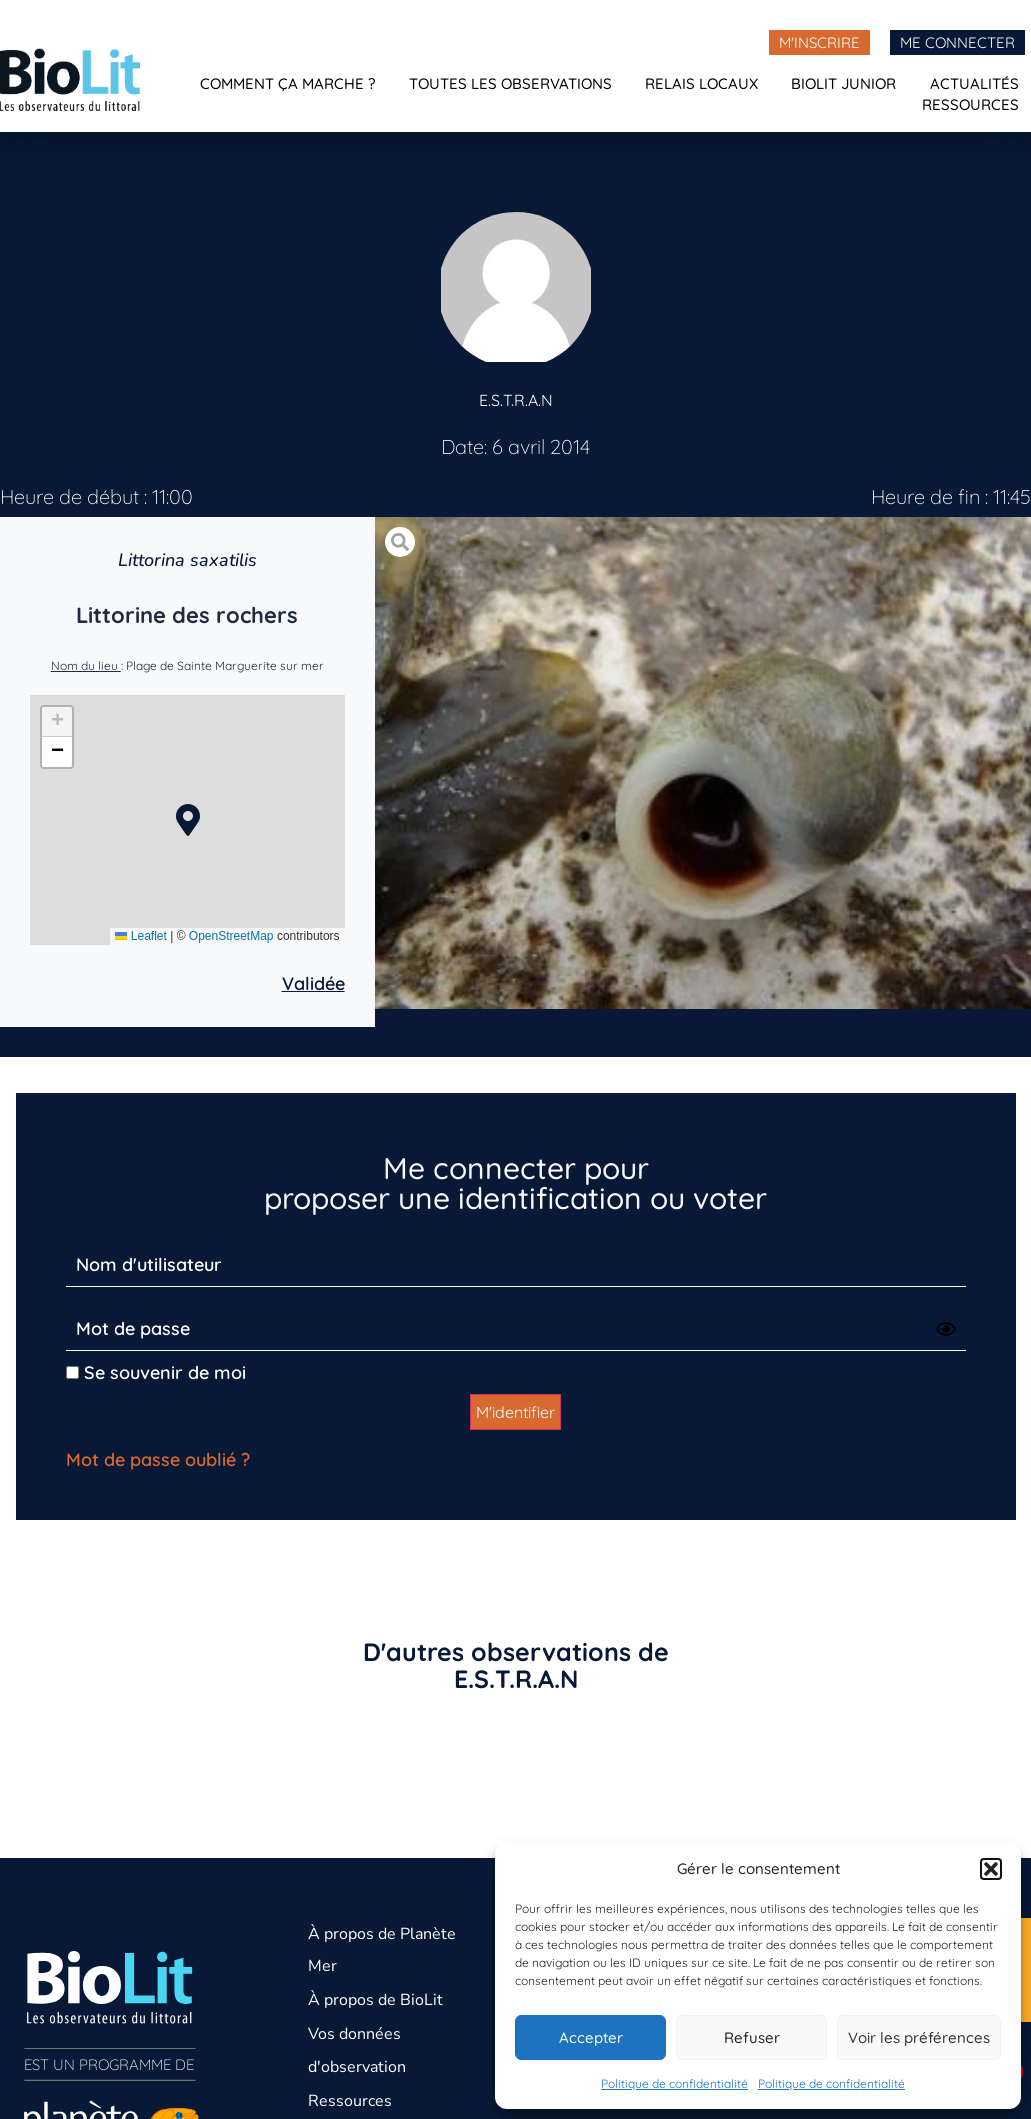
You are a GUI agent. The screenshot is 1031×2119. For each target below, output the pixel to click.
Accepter (591, 2037)
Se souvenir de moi (156, 1372)
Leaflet (140, 936)
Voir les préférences (919, 2037)
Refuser (752, 2037)
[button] (991, 1869)
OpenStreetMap (231, 936)
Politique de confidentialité (674, 2083)
